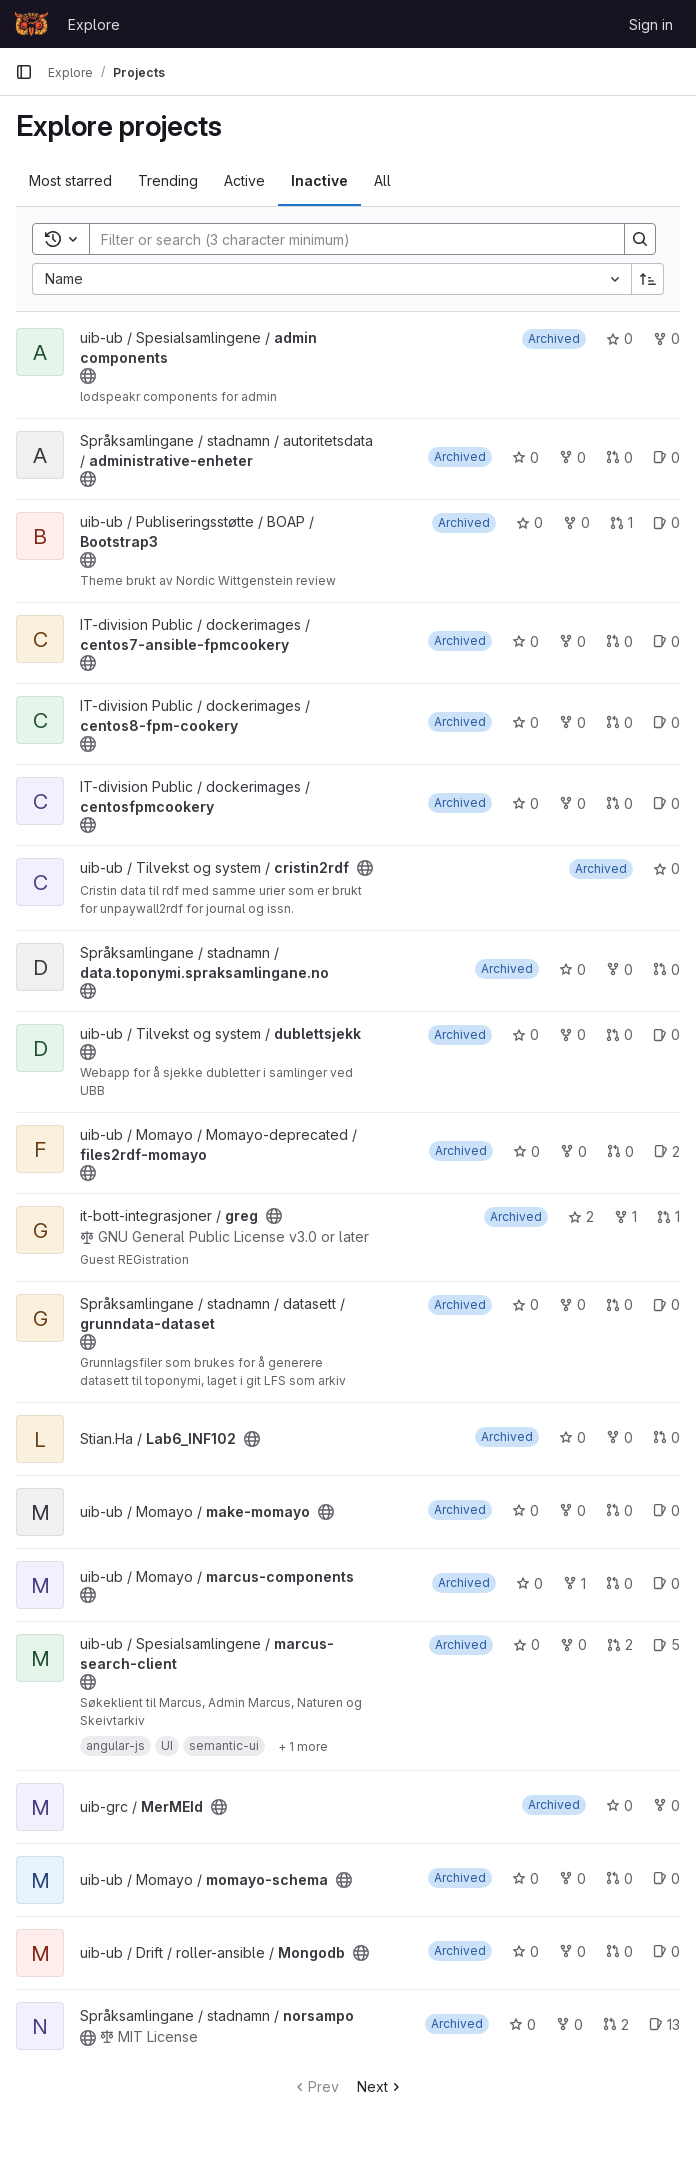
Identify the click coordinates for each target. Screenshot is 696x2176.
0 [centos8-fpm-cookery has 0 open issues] (666, 722)
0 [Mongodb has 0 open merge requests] (619, 1951)
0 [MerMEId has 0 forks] (666, 1805)
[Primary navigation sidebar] (24, 72)
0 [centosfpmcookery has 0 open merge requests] (619, 803)
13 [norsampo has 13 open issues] (664, 2024)
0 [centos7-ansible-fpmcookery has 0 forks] (572, 641)
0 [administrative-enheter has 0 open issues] (666, 457)
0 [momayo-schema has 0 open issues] (666, 1878)
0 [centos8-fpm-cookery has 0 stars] (525, 722)
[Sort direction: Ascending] (648, 279)
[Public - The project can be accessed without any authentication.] (88, 376)
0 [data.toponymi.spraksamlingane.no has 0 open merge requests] (666, 969)
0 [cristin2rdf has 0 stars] (666, 868)
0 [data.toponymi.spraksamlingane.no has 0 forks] (619, 969)
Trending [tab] (168, 180)
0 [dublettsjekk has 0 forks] (572, 1034)
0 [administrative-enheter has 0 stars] (525, 457)
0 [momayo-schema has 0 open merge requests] (619, 1878)
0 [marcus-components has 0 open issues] (666, 1583)
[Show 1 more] (303, 1746)
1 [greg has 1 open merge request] (668, 1216)
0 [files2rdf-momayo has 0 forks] (573, 1151)
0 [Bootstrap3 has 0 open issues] (666, 522)
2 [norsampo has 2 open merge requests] (616, 2024)
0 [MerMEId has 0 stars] (619, 1805)
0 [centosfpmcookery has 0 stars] (525, 803)
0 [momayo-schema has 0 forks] (572, 1878)
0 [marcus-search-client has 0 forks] (573, 1644)
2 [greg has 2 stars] (581, 1216)
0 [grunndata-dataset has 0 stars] (525, 1304)
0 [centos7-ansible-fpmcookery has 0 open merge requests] (619, 641)
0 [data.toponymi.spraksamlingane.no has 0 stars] (572, 969)
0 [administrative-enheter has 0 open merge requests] (619, 457)
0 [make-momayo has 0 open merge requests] (619, 1510)
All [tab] (382, 180)
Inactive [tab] (319, 180)
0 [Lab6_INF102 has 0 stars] (572, 1437)
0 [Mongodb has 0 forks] (572, 1951)
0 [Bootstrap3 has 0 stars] (529, 522)
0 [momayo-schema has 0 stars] (525, 1878)
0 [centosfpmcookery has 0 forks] (572, 803)
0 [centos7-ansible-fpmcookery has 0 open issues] (666, 641)
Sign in (651, 24)
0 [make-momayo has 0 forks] (572, 1510)
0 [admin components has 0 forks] (666, 338)
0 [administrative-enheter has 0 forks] (572, 457)
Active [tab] (244, 180)
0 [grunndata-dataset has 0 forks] (572, 1304)
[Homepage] (31, 24)
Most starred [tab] (70, 180)
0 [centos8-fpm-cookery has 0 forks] (572, 722)
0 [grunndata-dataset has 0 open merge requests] (619, 1304)
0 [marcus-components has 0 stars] (529, 1583)
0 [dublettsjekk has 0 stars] (525, 1034)
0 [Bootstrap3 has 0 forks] (576, 522)
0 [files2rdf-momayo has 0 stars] (526, 1151)
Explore (94, 24)
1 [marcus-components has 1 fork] (574, 1583)
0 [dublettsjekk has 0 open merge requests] (619, 1034)
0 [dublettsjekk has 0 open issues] (666, 1034)
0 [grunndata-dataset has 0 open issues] (666, 1304)
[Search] (347, 239)
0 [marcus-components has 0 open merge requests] (619, 1583)
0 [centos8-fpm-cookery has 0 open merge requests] (619, 722)
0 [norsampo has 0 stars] (522, 2024)
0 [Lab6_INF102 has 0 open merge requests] (666, 1437)
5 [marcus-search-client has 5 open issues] (666, 1644)
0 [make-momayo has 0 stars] (525, 1510)
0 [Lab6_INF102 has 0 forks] (619, 1437)
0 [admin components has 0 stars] (619, 338)
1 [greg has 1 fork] (625, 1216)
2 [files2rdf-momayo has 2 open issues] (667, 1151)
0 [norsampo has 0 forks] (569, 2024)
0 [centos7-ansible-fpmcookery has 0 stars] (525, 641)
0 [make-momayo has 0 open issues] (666, 1510)
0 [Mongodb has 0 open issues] (666, 1951)
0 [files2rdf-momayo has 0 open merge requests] (620, 1151)
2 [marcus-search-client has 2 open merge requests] (620, 1644)
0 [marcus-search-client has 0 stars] (526, 1644)
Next (380, 2086)
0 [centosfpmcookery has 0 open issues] (666, 803)
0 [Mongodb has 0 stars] (525, 1951)
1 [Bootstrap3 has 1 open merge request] (621, 522)
